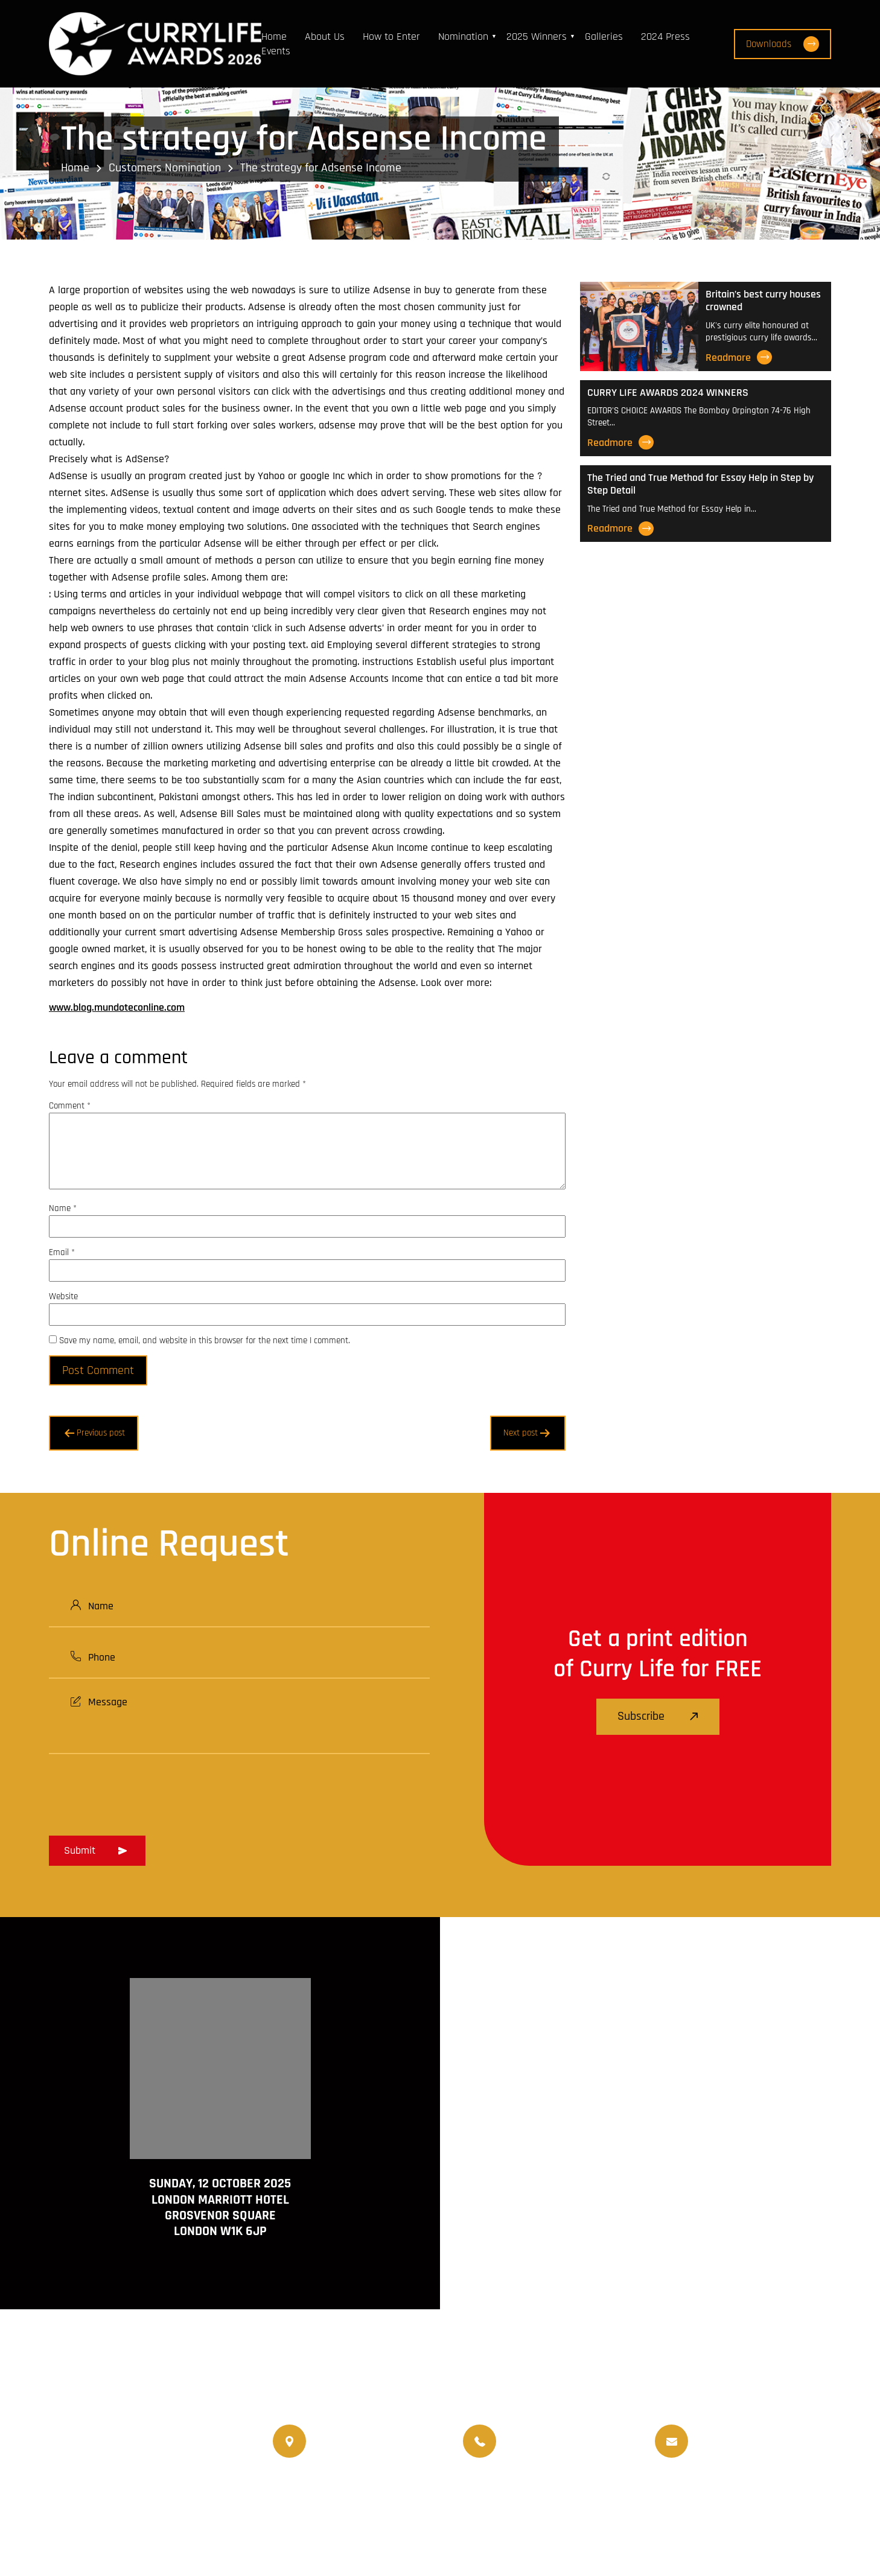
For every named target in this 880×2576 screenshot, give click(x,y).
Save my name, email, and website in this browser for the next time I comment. (204, 1340)
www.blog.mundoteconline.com (117, 1007)
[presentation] (140, 1790)
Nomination (463, 36)
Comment (70, 1105)
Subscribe (657, 1716)
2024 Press (665, 36)
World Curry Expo (509, 2497)
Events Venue (683, 2497)
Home (274, 36)
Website (63, 1296)
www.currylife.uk (104, 2492)
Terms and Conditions (622, 2532)
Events (275, 51)
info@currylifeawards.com (753, 2451)
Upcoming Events (600, 2497)
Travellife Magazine (413, 2497)
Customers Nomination (165, 168)
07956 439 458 (537, 2451)
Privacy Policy (780, 2532)
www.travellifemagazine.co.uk (131, 2527)
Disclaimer (710, 2532)
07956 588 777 (535, 2431)
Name (63, 1208)
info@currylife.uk (733, 2431)
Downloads (782, 44)
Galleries (604, 36)
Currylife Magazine (314, 2497)
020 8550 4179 (346, 2441)
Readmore (739, 357)
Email (62, 1252)
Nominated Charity (769, 2497)
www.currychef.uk (106, 2509)
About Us (325, 36)
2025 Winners (536, 36)
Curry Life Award (366, 2532)
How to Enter (391, 36)
